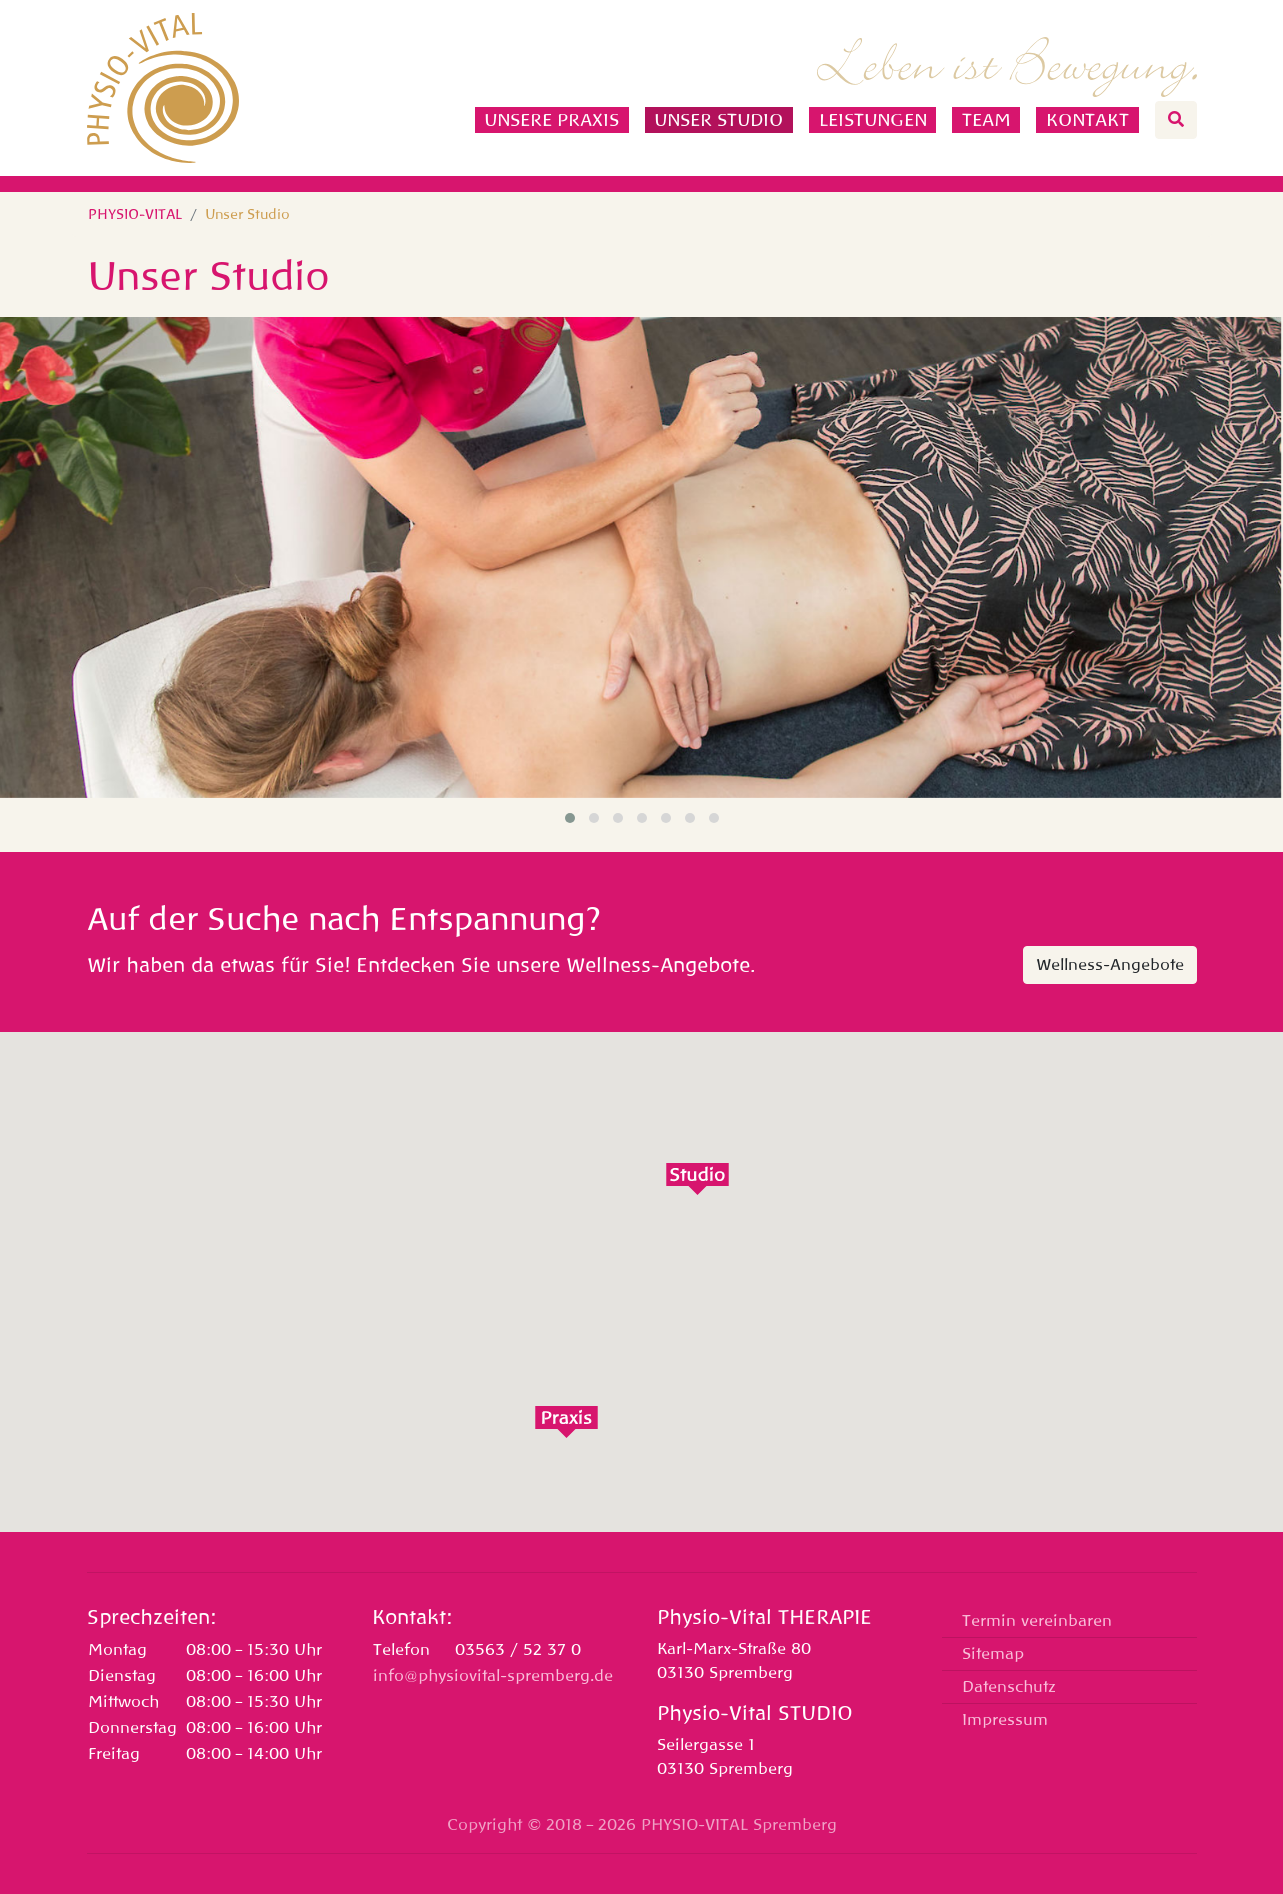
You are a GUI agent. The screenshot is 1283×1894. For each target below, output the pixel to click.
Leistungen (873, 120)
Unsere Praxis (551, 120)
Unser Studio (718, 120)
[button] (570, 818)
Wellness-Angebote (1110, 965)
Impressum (1005, 1720)
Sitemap (993, 1654)
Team (986, 120)
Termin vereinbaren (1037, 1621)
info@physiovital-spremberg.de (493, 1676)
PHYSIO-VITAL (135, 214)
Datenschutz (1009, 1687)
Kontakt (1087, 120)
